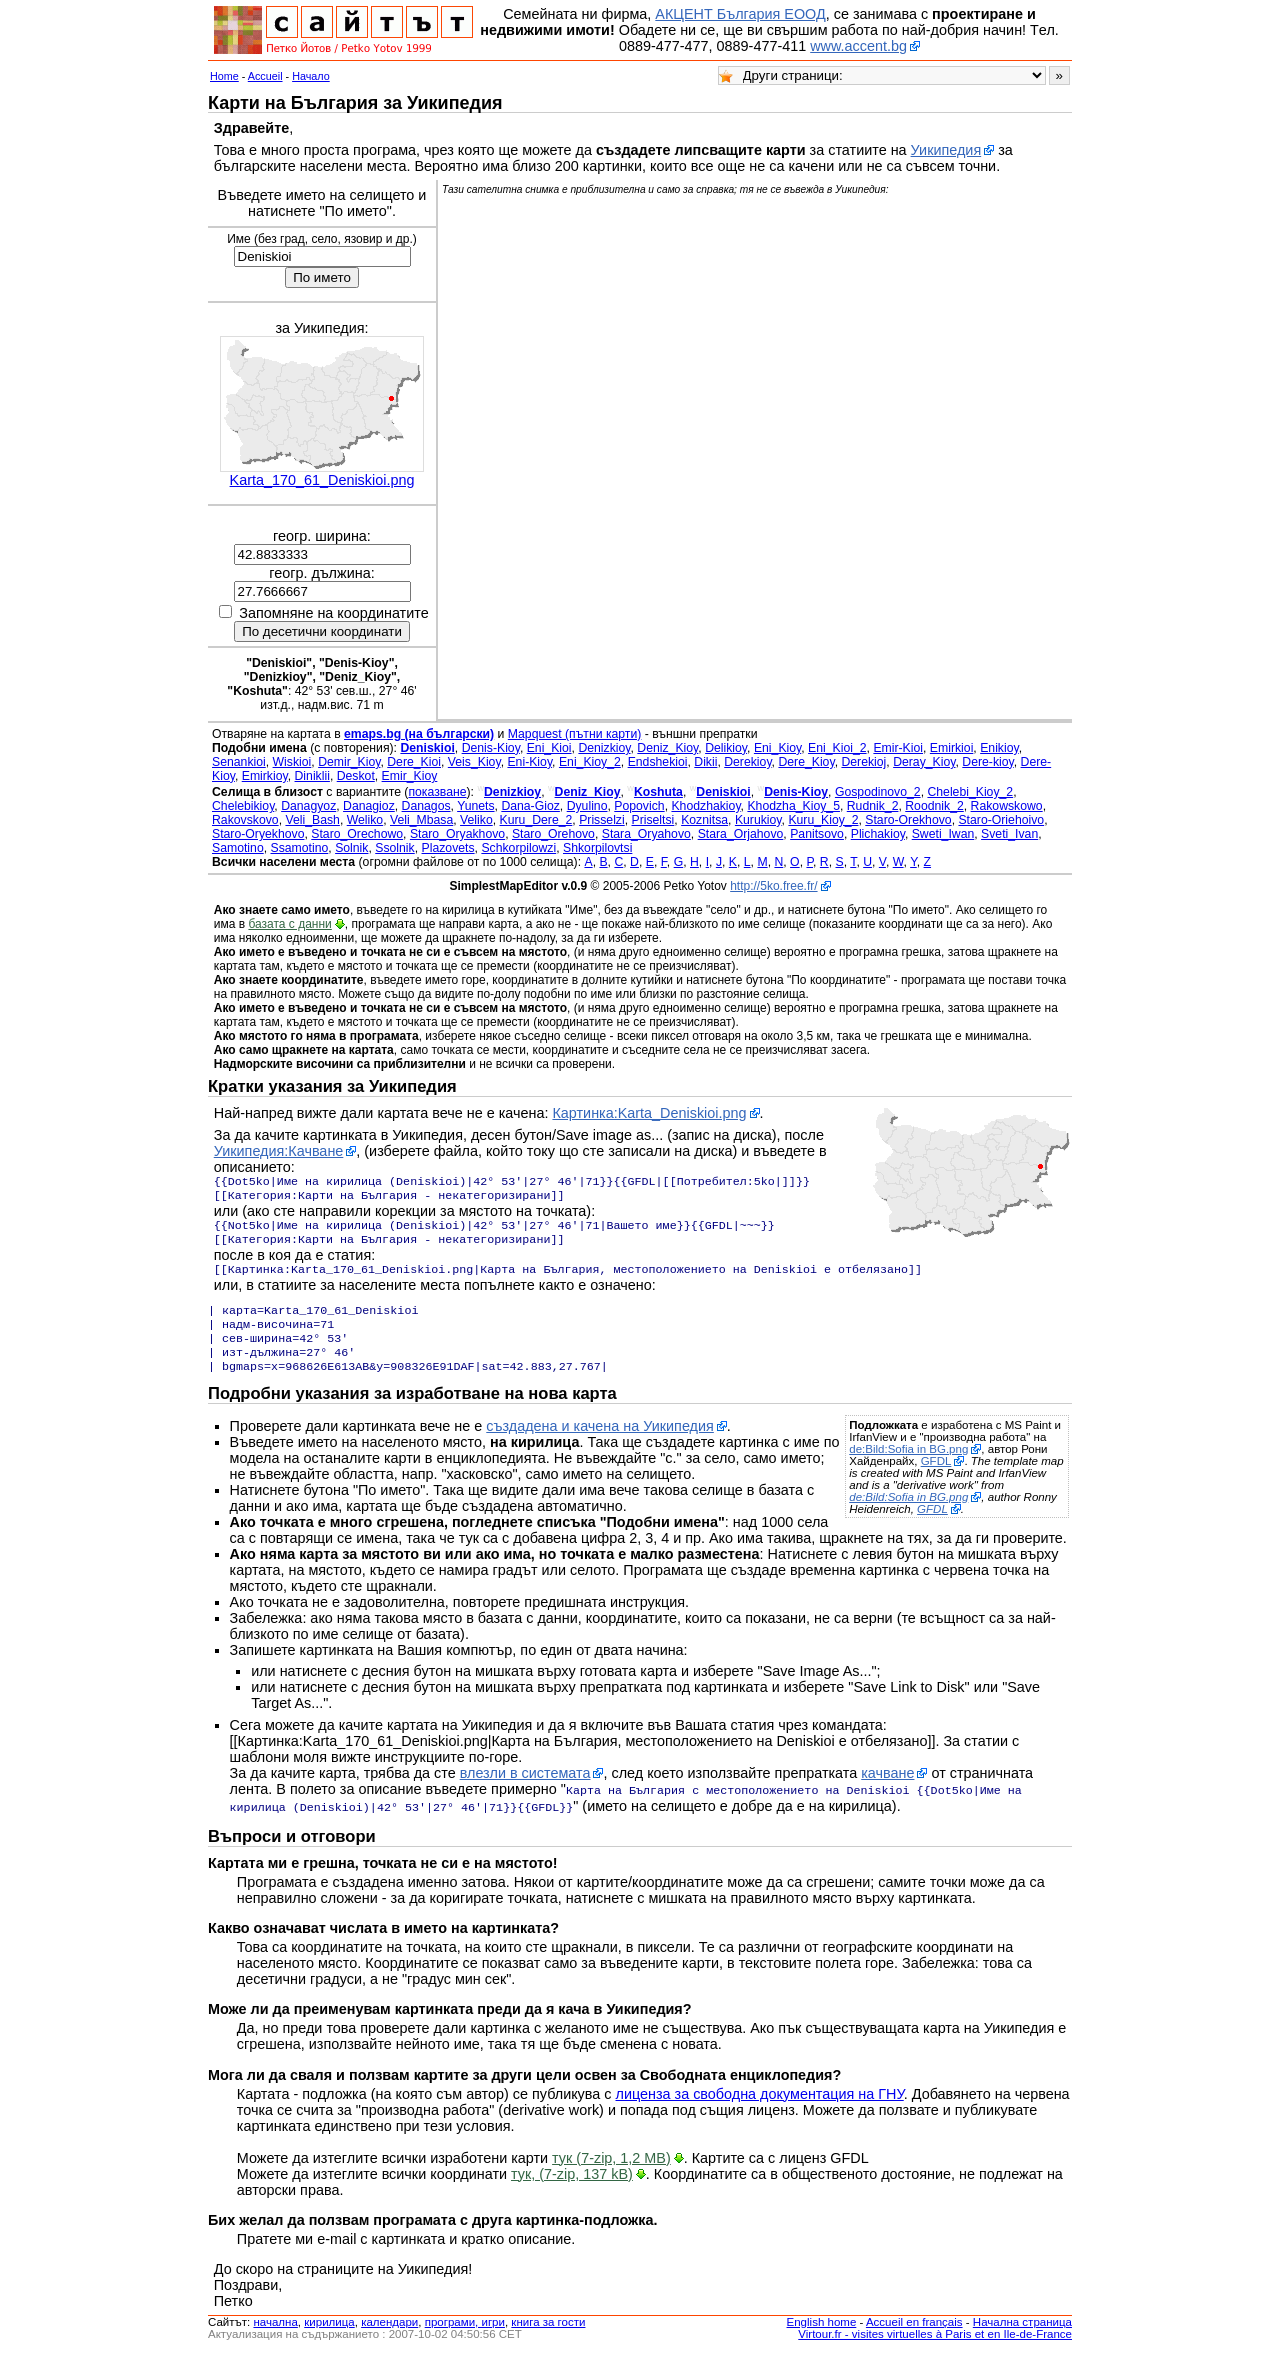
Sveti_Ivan (1009, 834)
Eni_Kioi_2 (837, 748)
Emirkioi (952, 748)
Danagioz (369, 806)
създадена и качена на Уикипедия (600, 1446)
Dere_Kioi (414, 762)
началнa (275, 2340)
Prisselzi (602, 820)
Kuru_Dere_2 (536, 820)
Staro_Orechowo (357, 834)
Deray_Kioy (924, 762)
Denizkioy (604, 748)
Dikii (705, 762)
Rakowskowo (1007, 806)
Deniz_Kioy (667, 748)
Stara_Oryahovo (646, 834)
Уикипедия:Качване (279, 1151)
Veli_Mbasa (421, 820)
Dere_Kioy (806, 762)
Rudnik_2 (873, 806)
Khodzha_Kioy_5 (793, 806)
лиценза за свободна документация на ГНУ (760, 2112)
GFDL (936, 1481)
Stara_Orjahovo (741, 834)
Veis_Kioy (474, 762)
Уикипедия (946, 150)
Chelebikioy (243, 806)
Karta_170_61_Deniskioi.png (322, 480)
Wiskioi (292, 762)
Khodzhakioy (705, 806)
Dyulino (587, 806)
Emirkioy (265, 776)
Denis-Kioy (491, 748)
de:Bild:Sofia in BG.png (908, 1469)
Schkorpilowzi (518, 848)
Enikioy (999, 748)
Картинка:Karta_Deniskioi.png (649, 1113)
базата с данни (289, 924)
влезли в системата (525, 1793)
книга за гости (548, 2340)
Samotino (238, 848)
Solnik (351, 848)
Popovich (639, 806)
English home (822, 2340)
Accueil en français (914, 2340)
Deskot (356, 776)
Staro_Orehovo (553, 834)
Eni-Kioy (529, 762)
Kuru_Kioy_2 (823, 820)
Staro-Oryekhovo (258, 834)
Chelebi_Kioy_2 (970, 792)
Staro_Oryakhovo (457, 834)
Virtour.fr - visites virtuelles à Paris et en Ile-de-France (935, 2352)
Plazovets (448, 848)
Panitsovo (817, 834)
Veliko (476, 820)
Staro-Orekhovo (908, 820)
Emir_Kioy (410, 776)
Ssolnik (394, 848)
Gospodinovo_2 (878, 792)
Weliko (365, 820)
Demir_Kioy (349, 762)
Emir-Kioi (898, 748)
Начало (311, 76)
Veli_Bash (312, 820)
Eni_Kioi (549, 748)
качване (887, 1793)
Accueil (265, 76)
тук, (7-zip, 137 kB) (572, 2192)
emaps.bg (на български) (419, 734)
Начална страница (1022, 2340)
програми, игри (465, 2340)
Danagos (426, 806)
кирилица (329, 2340)
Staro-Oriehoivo (1001, 820)
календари (389, 2340)
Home (224, 76)
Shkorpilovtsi (597, 848)
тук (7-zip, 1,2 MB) (611, 2176)
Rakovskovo (245, 820)
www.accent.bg (858, 46)
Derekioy (747, 762)
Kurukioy (758, 820)
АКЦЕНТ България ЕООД (740, 14)
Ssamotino (300, 848)
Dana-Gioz (530, 806)
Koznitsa (704, 820)
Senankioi (239, 762)
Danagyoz (308, 806)
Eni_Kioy (777, 748)
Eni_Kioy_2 (590, 762)
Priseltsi (653, 820)
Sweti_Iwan (943, 834)
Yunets (475, 806)
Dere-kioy (987, 762)
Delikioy (726, 748)
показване (437, 792)
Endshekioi (658, 762)
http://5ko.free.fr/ (773, 886)
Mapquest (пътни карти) (575, 734)
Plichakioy (878, 834)
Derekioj (863, 762)
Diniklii (312, 776)
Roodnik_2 (934, 806)
